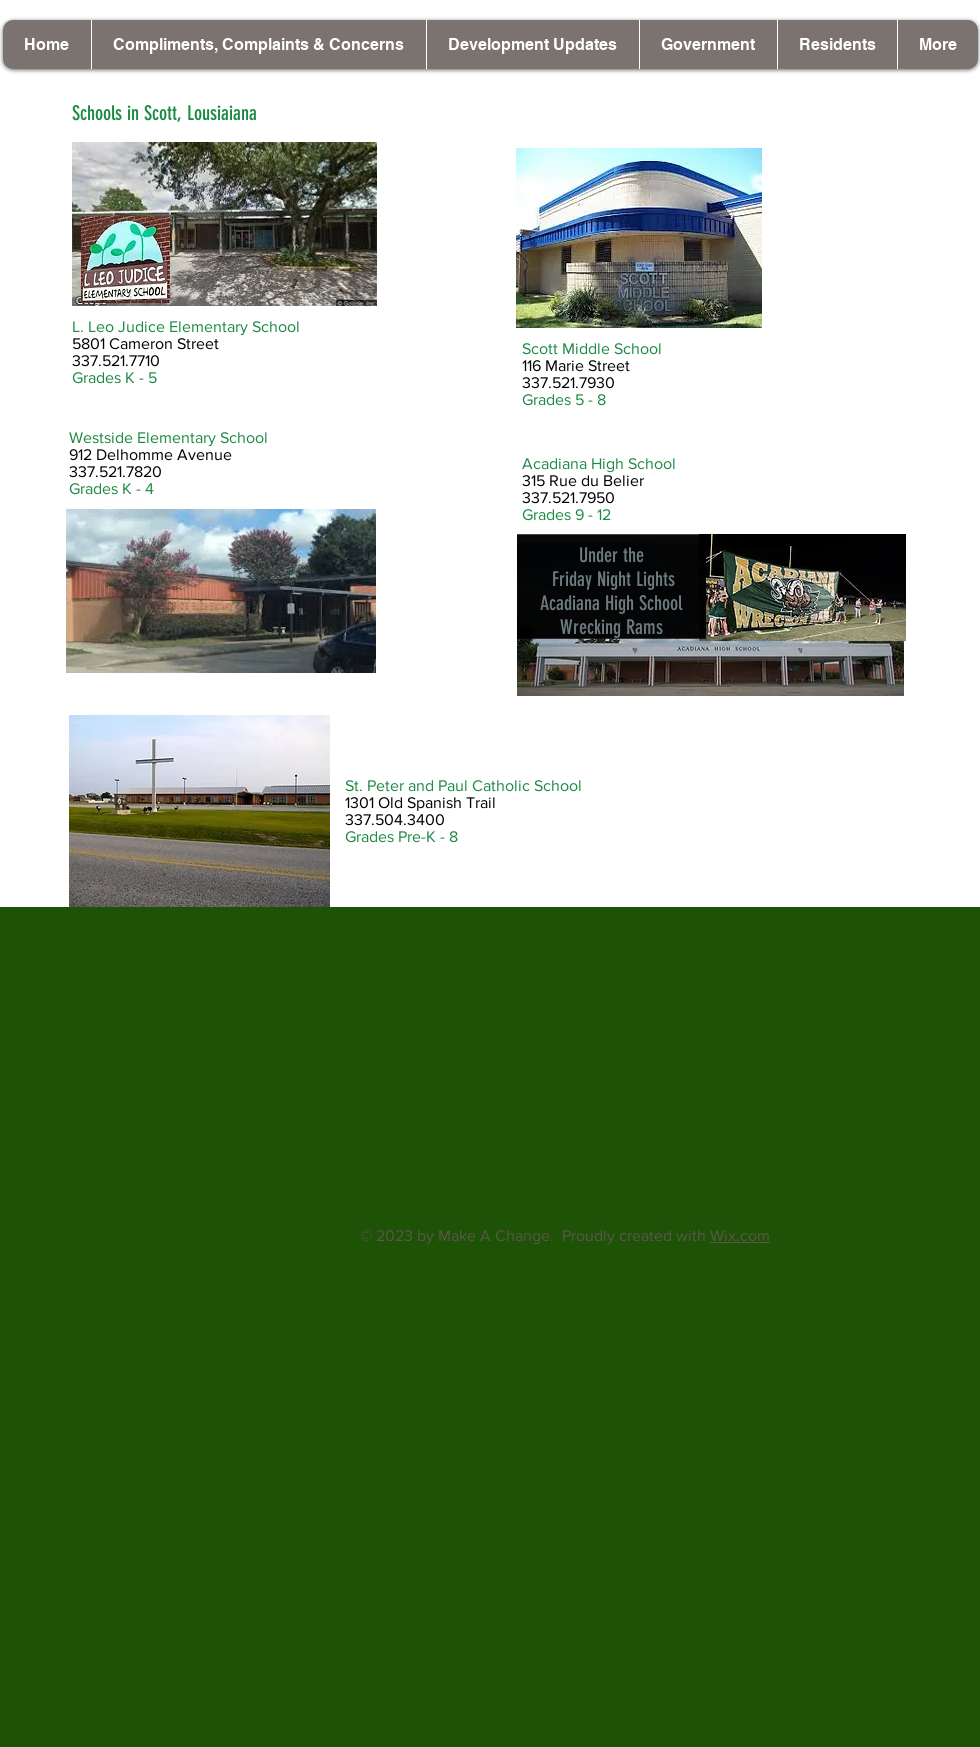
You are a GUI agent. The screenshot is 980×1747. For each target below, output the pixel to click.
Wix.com (740, 1235)
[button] (532, 44)
